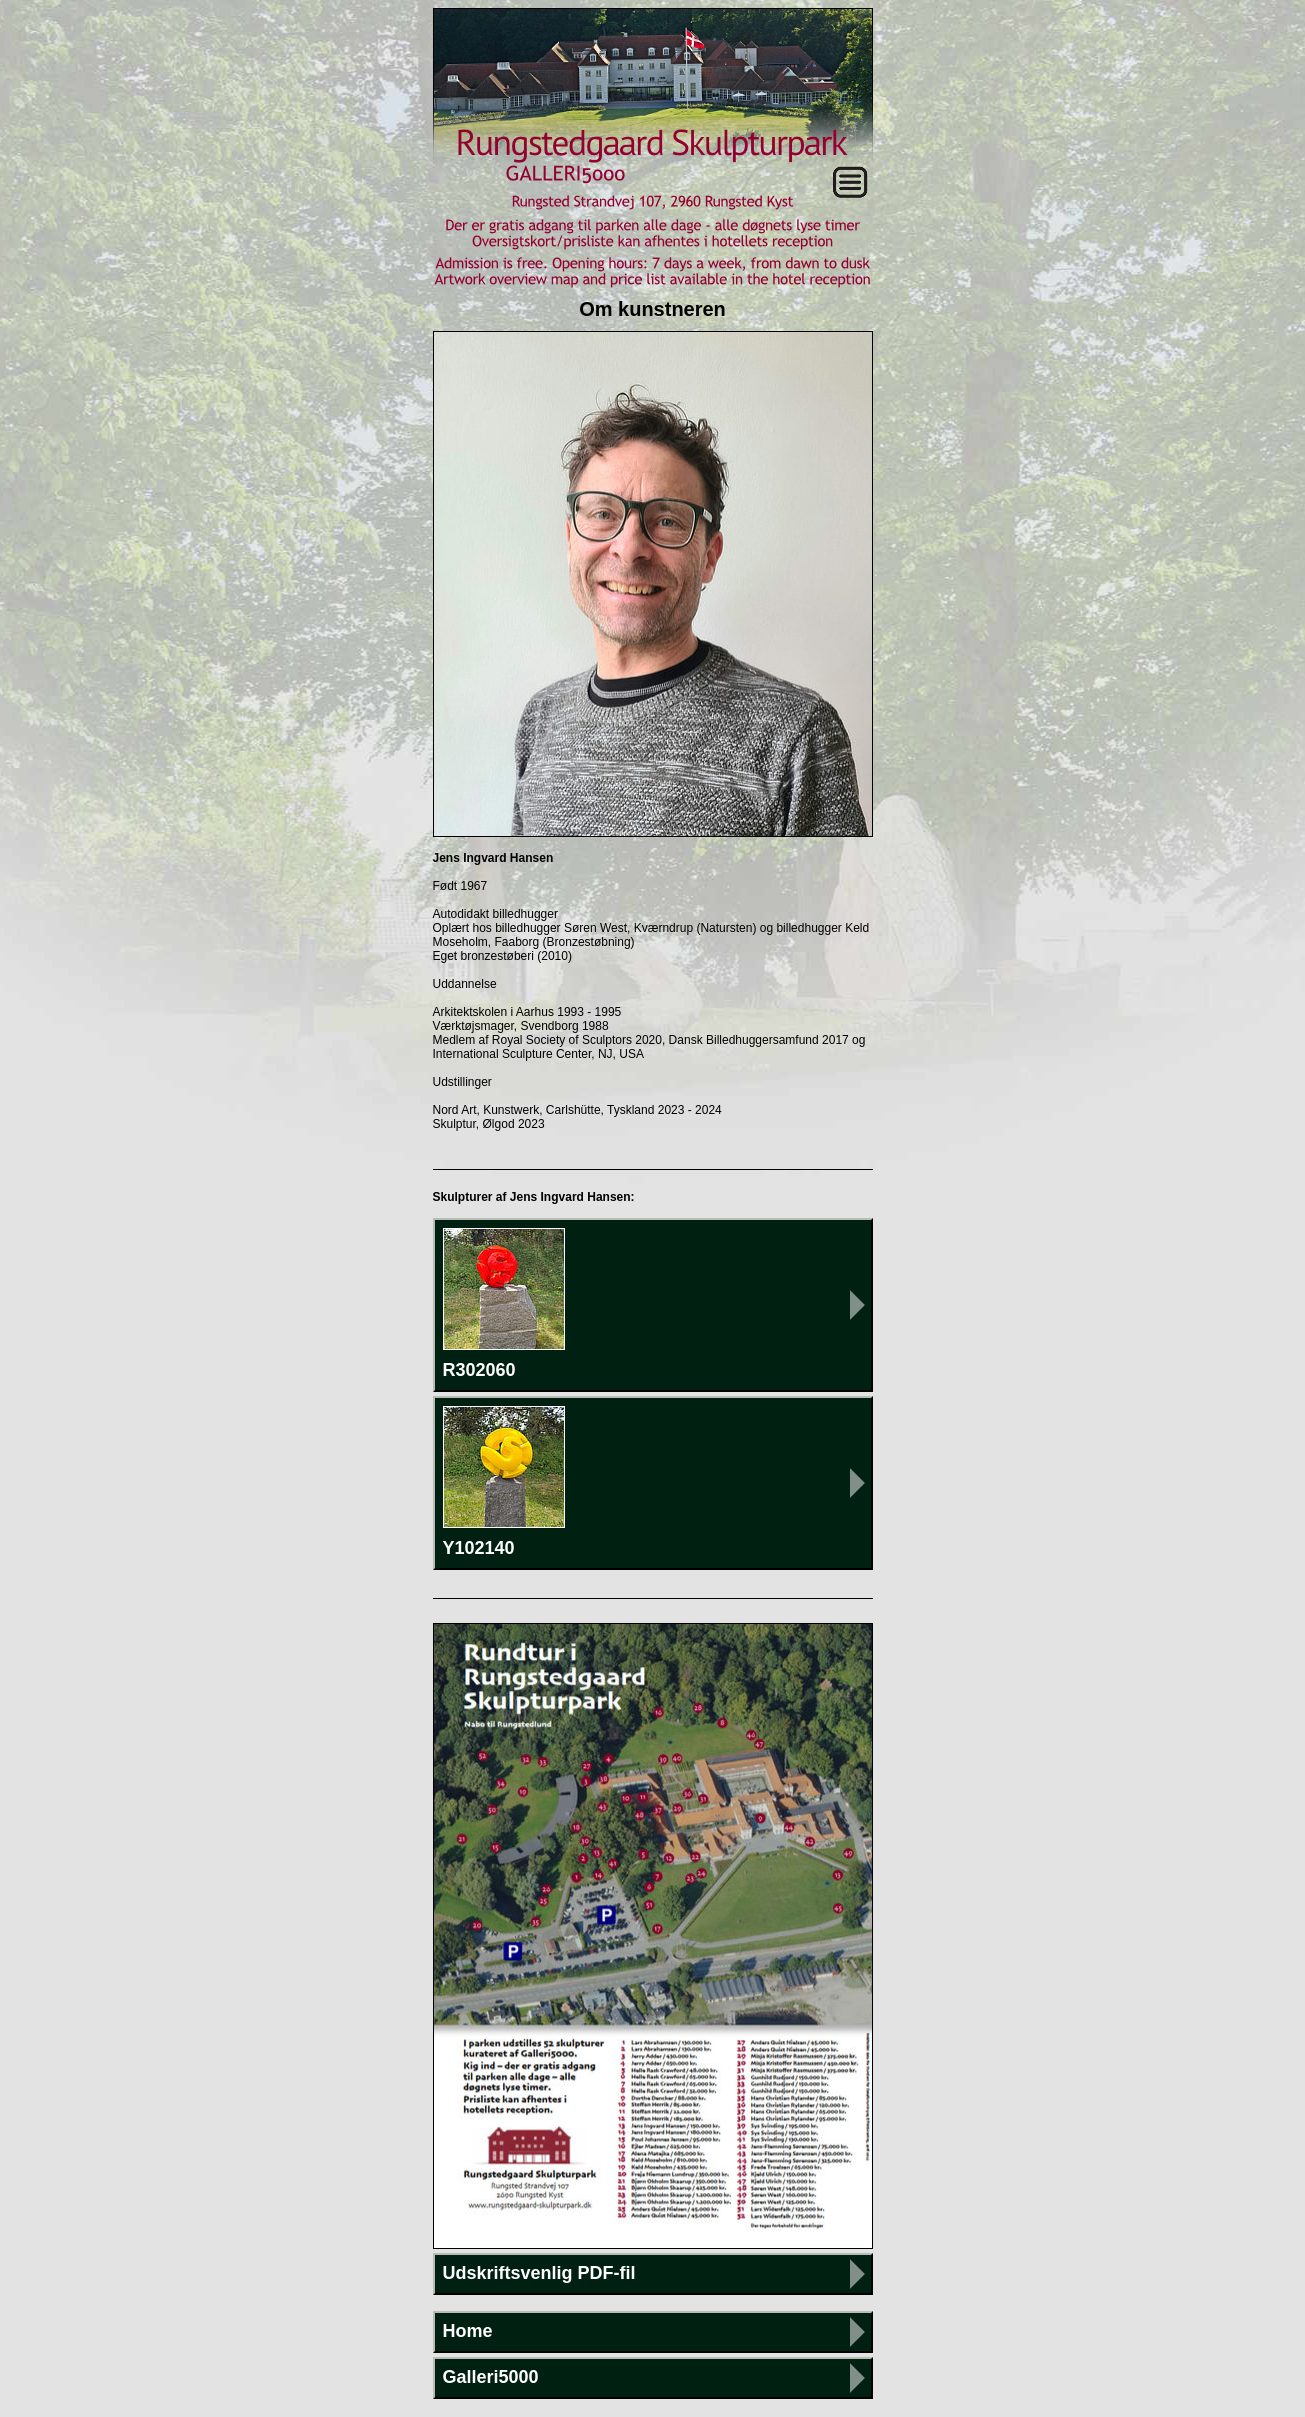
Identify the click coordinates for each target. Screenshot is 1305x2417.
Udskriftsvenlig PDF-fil (539, 2273)
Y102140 (504, 1482)
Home (468, 2331)
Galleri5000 (491, 2377)
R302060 (504, 1304)
